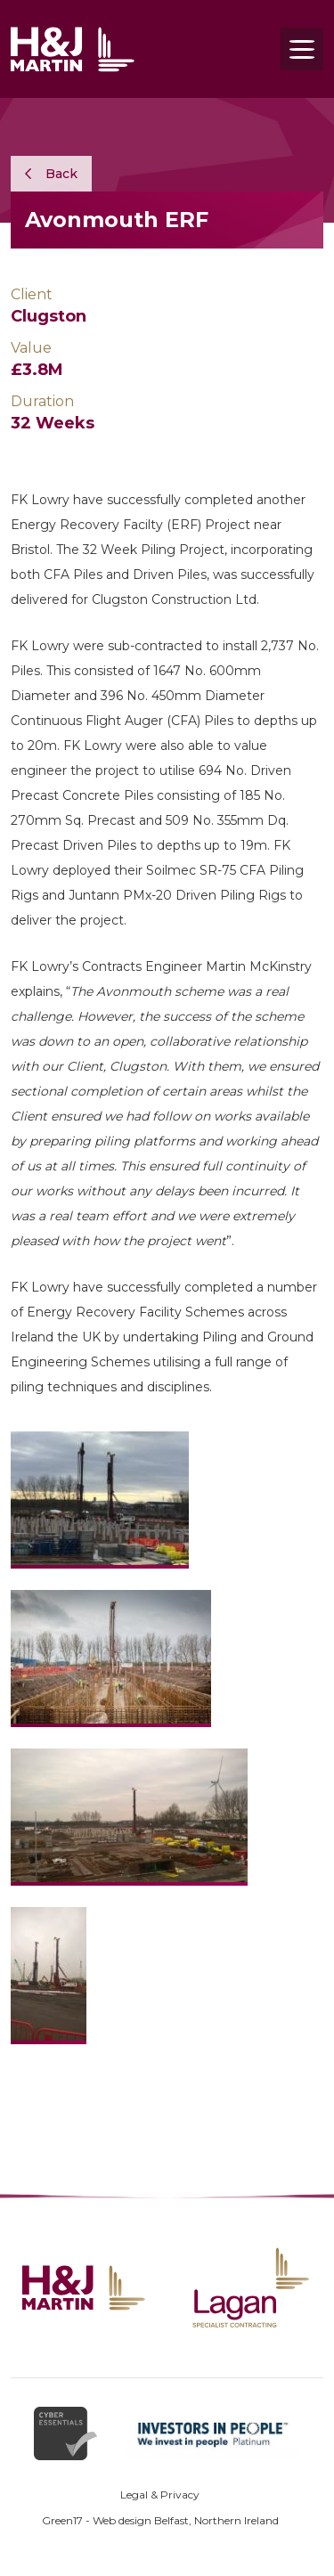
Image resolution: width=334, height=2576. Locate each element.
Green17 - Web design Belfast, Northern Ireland (160, 2520)
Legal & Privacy (160, 2494)
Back (51, 174)
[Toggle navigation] (302, 49)
